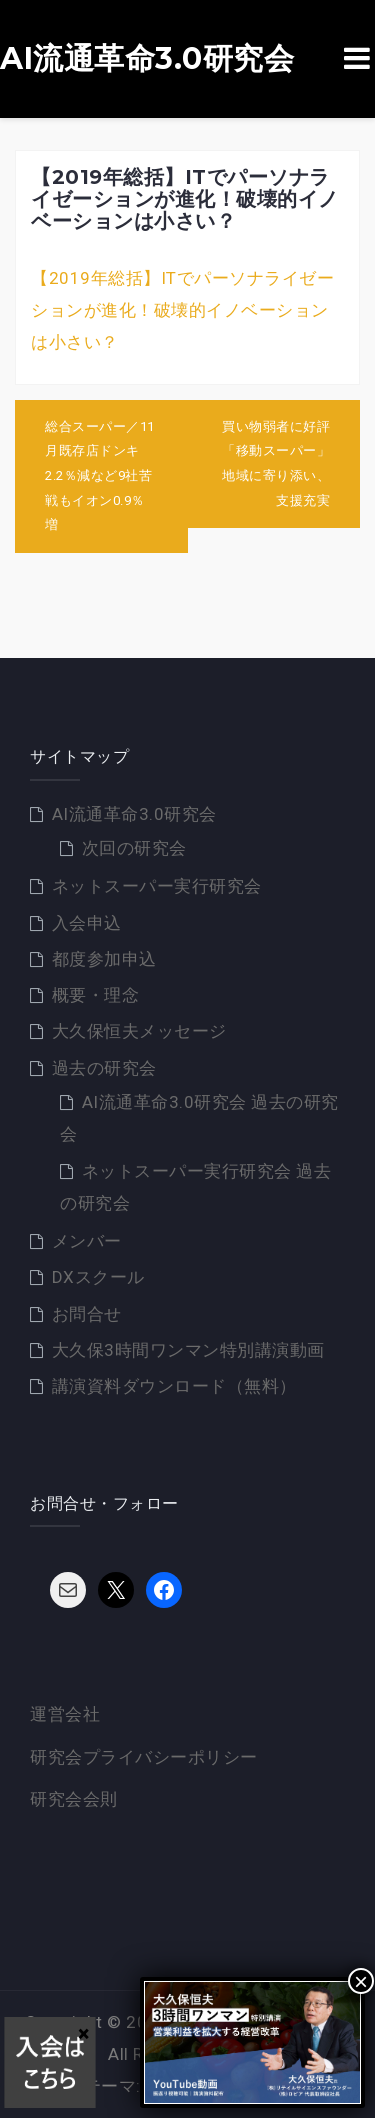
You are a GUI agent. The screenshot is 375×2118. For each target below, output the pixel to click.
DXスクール (98, 1277)
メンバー (87, 1241)
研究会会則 (74, 1799)
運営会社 (65, 1714)
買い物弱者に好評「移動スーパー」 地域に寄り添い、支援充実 (283, 463)
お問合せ (87, 1314)
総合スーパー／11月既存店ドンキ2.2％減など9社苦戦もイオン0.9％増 (100, 476)
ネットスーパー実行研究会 (157, 886)
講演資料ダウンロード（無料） (174, 1386)
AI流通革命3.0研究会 (147, 59)
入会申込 (87, 923)
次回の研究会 (134, 848)
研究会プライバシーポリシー (144, 1757)
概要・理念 (96, 995)
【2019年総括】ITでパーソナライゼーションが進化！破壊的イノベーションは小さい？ (182, 310)
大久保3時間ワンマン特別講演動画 (188, 1350)
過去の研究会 (104, 1068)
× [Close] (361, 1981)
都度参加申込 (104, 959)
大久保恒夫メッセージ (139, 1031)
